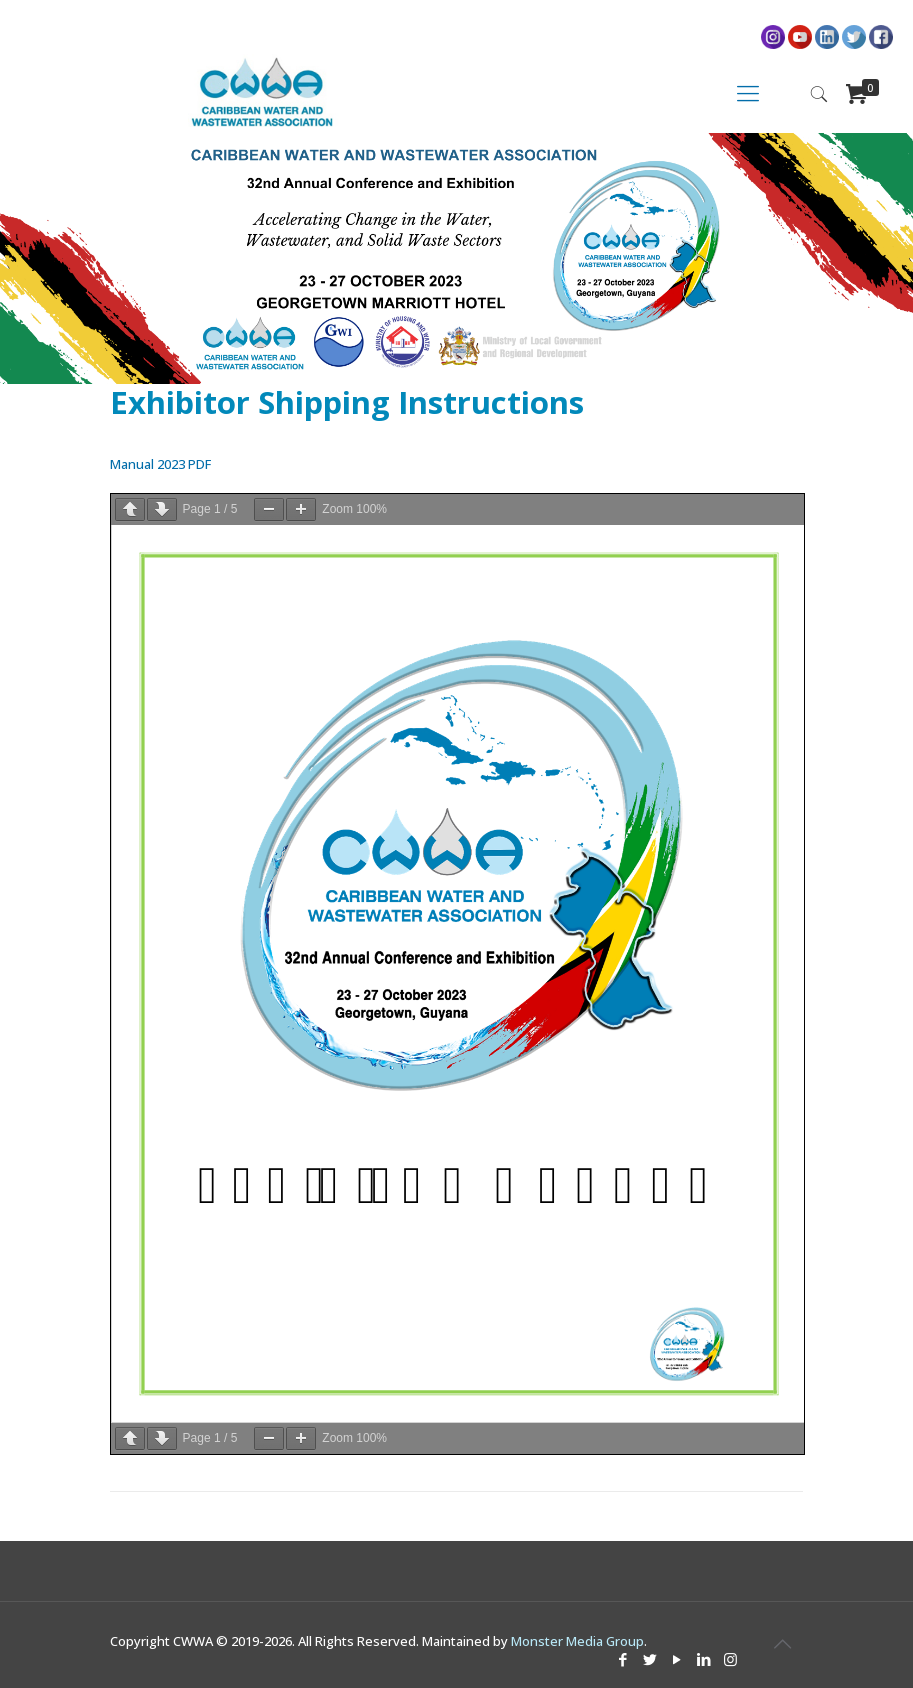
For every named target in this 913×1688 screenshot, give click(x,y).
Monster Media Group (577, 1641)
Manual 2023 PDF (160, 464)
